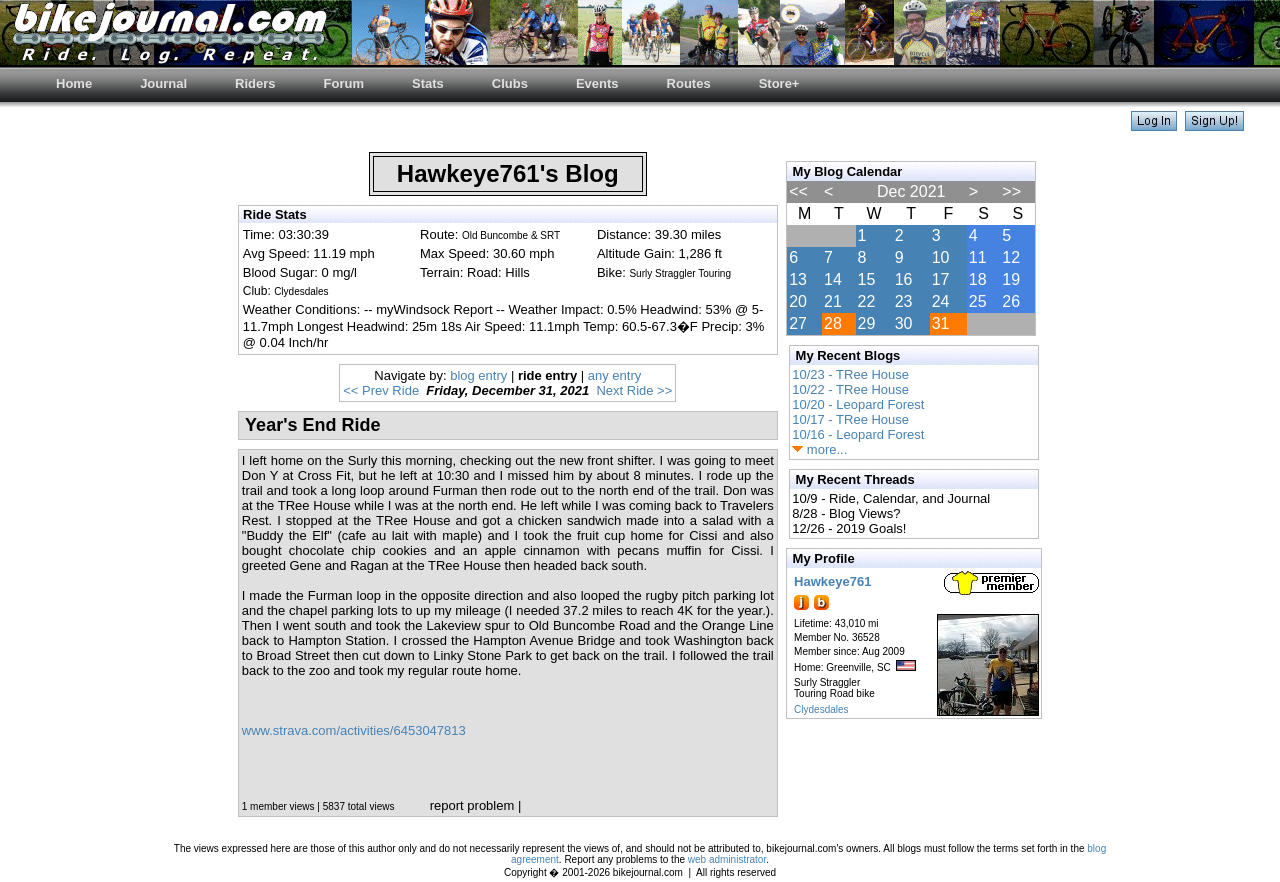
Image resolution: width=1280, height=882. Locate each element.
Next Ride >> (634, 390)
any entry (614, 375)
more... (819, 449)
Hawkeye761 (832, 581)
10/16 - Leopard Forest (858, 434)
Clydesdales (821, 709)
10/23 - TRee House (850, 374)
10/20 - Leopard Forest (858, 404)
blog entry (478, 375)
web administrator (727, 859)
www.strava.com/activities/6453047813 (354, 730)
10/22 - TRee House (850, 389)
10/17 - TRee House (850, 419)
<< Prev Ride (381, 390)
